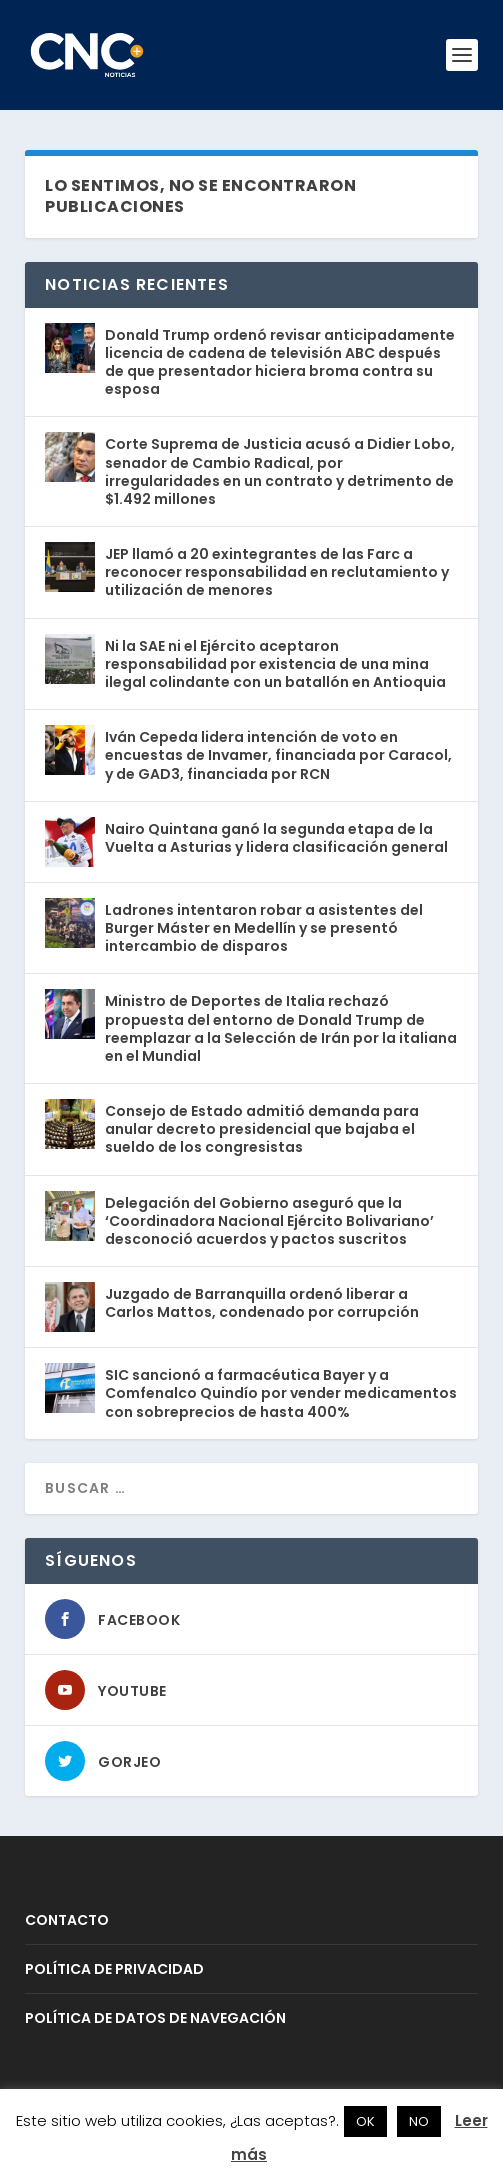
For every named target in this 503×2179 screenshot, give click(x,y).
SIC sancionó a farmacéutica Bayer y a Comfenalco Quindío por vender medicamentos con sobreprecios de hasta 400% (281, 1393)
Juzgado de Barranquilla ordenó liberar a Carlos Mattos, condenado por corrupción (262, 1303)
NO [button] (419, 2121)
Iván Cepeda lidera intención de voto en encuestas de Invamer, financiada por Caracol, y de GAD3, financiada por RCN (278, 755)
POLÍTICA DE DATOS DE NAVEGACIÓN (155, 2018)
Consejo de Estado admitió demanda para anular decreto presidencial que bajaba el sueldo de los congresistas (262, 1129)
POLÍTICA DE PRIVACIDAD (114, 1969)
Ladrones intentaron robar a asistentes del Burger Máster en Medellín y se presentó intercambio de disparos (264, 928)
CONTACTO (67, 1920)
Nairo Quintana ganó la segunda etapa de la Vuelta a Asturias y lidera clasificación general (276, 838)
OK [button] (365, 2121)
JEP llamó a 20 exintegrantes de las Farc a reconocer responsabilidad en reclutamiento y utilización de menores (277, 572)
